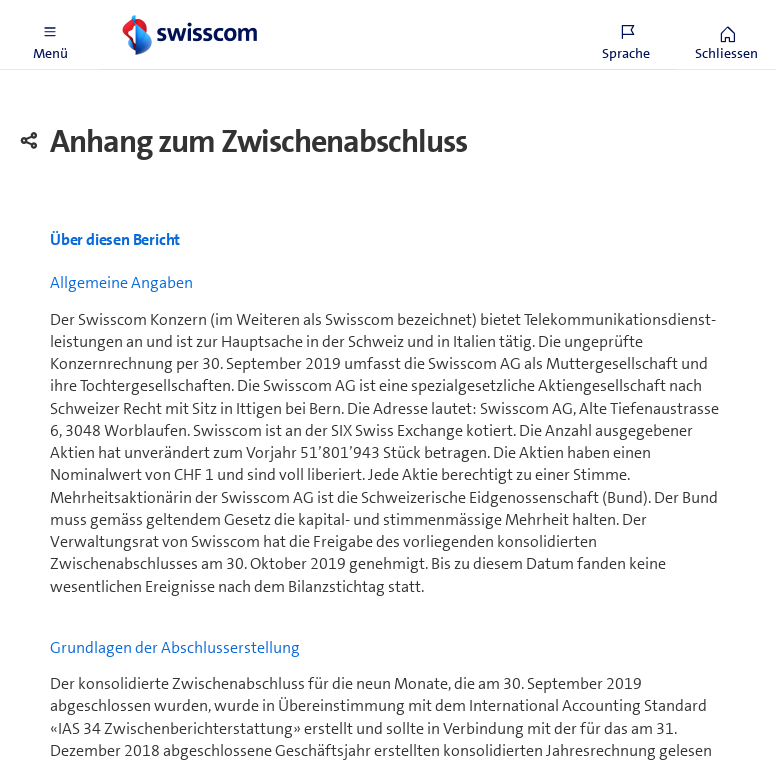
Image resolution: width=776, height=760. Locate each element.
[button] (50, 35)
